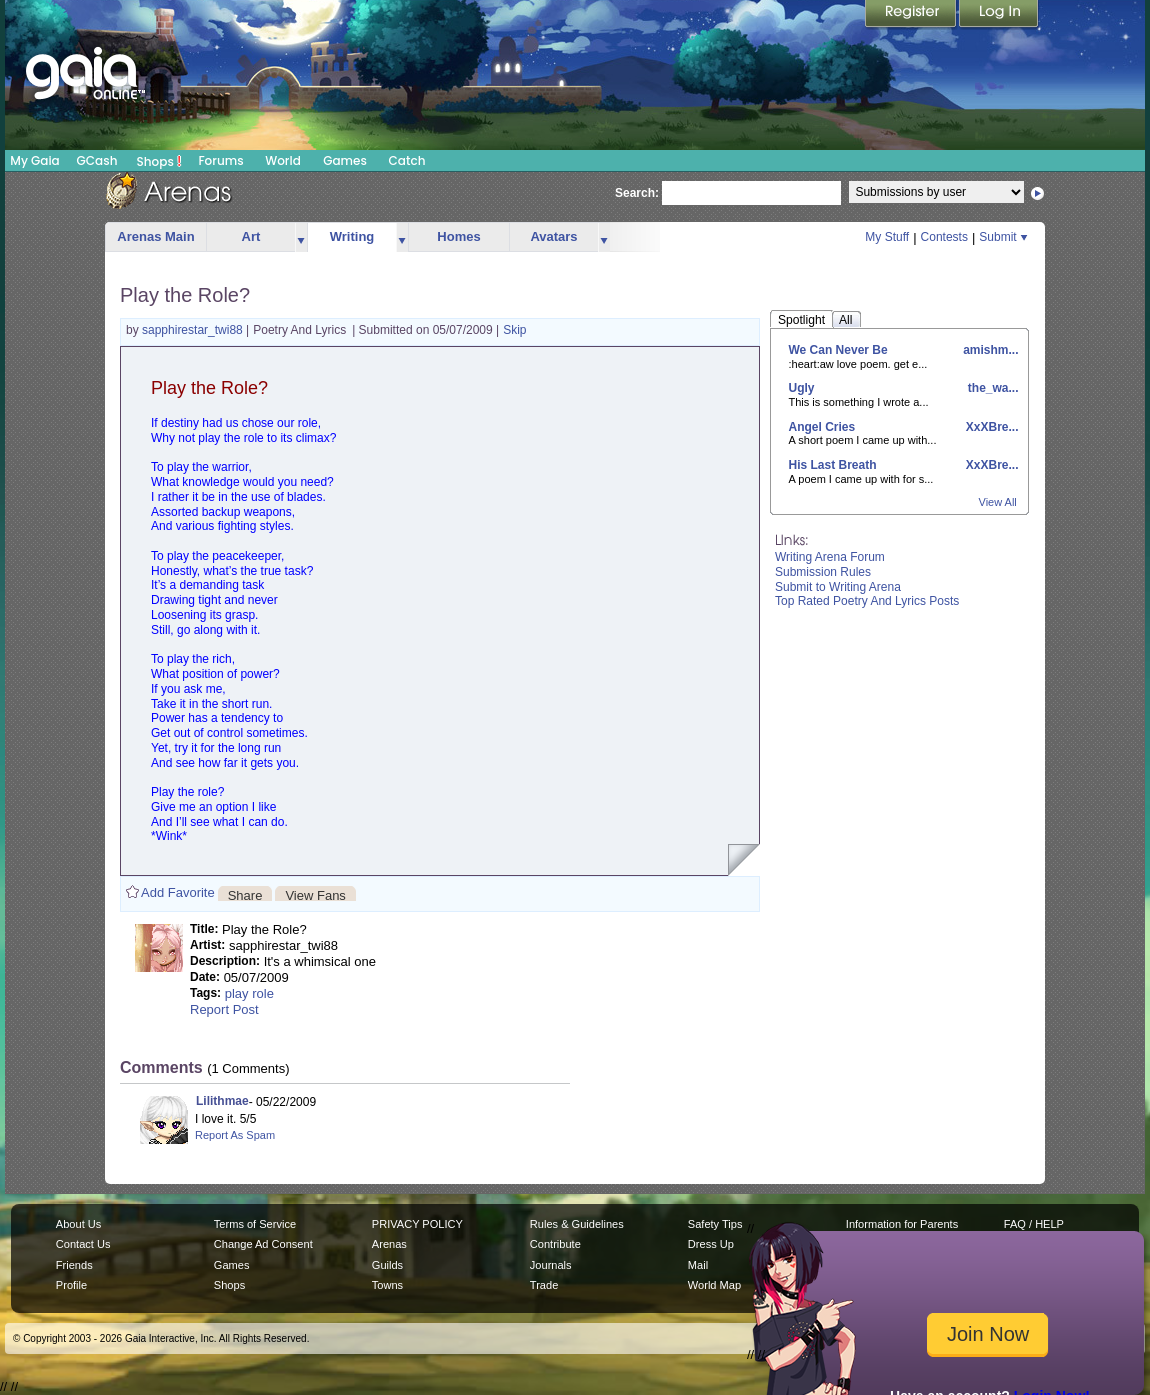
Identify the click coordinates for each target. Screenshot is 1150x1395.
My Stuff (887, 237)
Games (345, 160)
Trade (544, 1285)
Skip (514, 330)
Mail (698, 1265)
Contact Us (83, 1244)
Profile (71, 1285)
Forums (220, 160)
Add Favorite (178, 892)
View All (998, 502)
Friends (74, 1265)
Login (999, 15)
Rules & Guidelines (577, 1224)
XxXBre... (990, 427)
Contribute (555, 1244)
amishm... (989, 350)
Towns (387, 1285)
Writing (352, 236)
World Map (714, 1285)
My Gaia (34, 160)
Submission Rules (823, 572)
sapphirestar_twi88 (194, 330)
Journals (551, 1265)
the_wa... (991, 388)
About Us (78, 1224)
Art (251, 236)
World (283, 160)
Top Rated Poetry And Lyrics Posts (867, 601)
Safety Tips (715, 1224)
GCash (97, 160)
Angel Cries (822, 427)
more (301, 237)
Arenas (389, 1244)
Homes (458, 236)
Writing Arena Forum (830, 557)
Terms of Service (255, 1224)
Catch (407, 160)
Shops (159, 161)
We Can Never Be (838, 350)
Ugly (802, 388)
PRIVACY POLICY (417, 1224)
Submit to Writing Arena (838, 587)
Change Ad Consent (263, 1244)
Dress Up (711, 1244)
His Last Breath (833, 465)
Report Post (224, 1009)
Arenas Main (155, 236)
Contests (944, 237)
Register (912, 15)
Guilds (387, 1265)
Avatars (553, 236)
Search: (637, 193)
